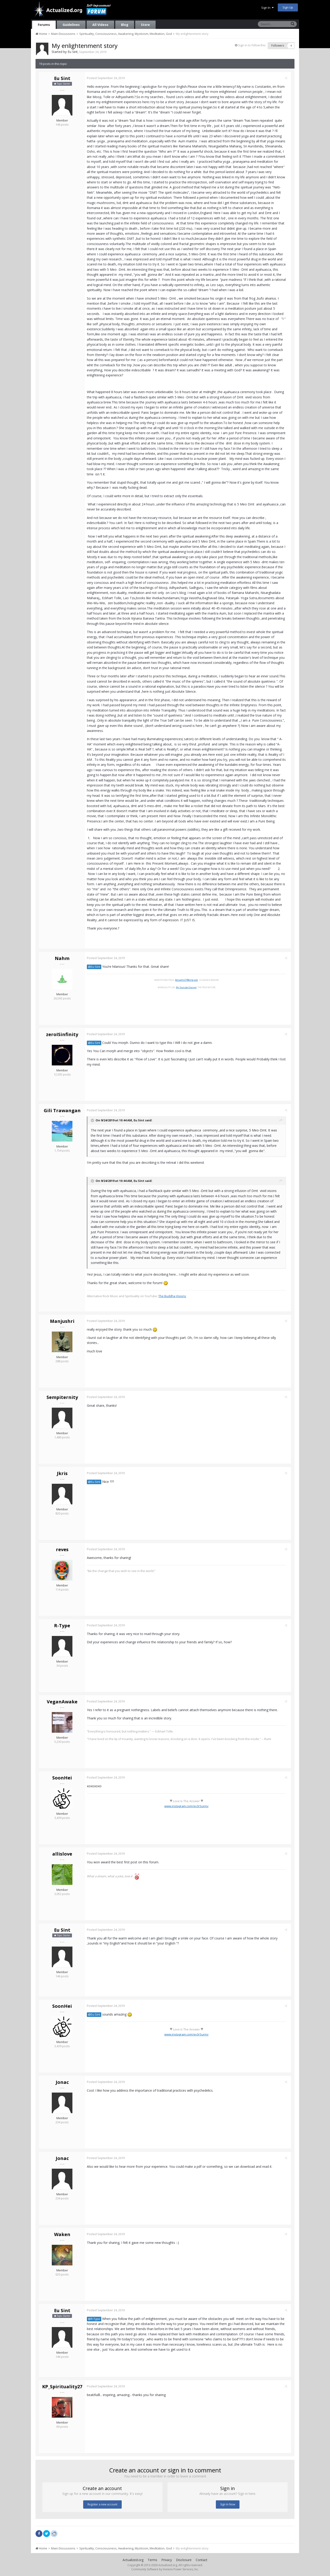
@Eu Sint (96, 967)
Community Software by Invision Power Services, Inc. (165, 2569)
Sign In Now (227, 2504)
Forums (44, 24)
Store (145, 24)
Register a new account (102, 2504)
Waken (62, 2234)
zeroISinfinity (62, 1034)
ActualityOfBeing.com (187, 980)
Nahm (62, 958)
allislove (62, 1854)
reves (62, 1549)
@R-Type (96, 2319)
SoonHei (62, 1778)
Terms (152, 2560)
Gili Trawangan (62, 1110)
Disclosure (184, 2560)
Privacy (166, 2560)
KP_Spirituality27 (62, 2386)
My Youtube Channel (187, 987)
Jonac (62, 2082)
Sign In (267, 8)
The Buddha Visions (174, 1296)
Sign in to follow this (252, 45)
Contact (201, 2560)
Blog (124, 24)
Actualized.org (133, 2560)
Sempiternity (62, 1397)
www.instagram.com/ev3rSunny (188, 1806)
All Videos (100, 24)
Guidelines (71, 24)
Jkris (62, 1473)
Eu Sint (73, 52)
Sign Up (288, 7)
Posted (107, 78)
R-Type (62, 1625)
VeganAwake (62, 1702)
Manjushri (62, 1321)
